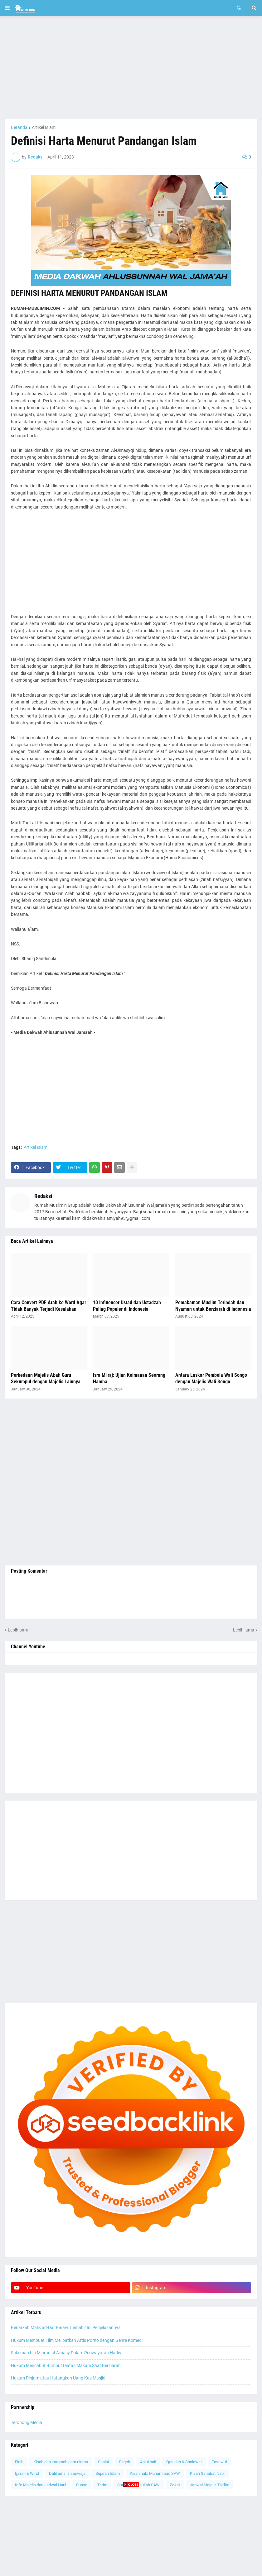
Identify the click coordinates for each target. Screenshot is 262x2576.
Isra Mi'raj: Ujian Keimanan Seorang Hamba (129, 1378)
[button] (7, 8)
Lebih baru (18, 1629)
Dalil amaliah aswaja (67, 2473)
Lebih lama (243, 1629)
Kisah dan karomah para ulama (60, 2462)
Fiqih (19, 2462)
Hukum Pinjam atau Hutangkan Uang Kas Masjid (58, 2377)
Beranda (19, 127)
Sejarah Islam (107, 2473)
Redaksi (43, 1196)
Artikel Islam (44, 127)
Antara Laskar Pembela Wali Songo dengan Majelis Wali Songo (211, 1378)
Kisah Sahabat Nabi (207, 2473)
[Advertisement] (131, 67)
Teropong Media (26, 2422)
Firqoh (124, 2462)
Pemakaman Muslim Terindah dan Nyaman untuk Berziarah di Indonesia (213, 1306)
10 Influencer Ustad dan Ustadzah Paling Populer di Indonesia (127, 1306)
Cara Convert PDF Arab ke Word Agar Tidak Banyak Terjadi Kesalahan (48, 1306)
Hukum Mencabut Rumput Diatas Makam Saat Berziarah (66, 2365)
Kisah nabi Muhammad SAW (155, 2473)
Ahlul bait (148, 2462)
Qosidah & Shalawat (184, 2462)
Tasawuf (219, 2462)
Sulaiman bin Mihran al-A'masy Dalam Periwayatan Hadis (66, 2352)
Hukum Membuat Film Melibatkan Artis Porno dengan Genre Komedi (77, 2340)
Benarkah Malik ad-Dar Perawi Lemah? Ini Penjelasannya (66, 2327)
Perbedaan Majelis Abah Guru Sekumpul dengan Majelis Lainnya (45, 1378)
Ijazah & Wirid (27, 2473)
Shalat (103, 2462)
